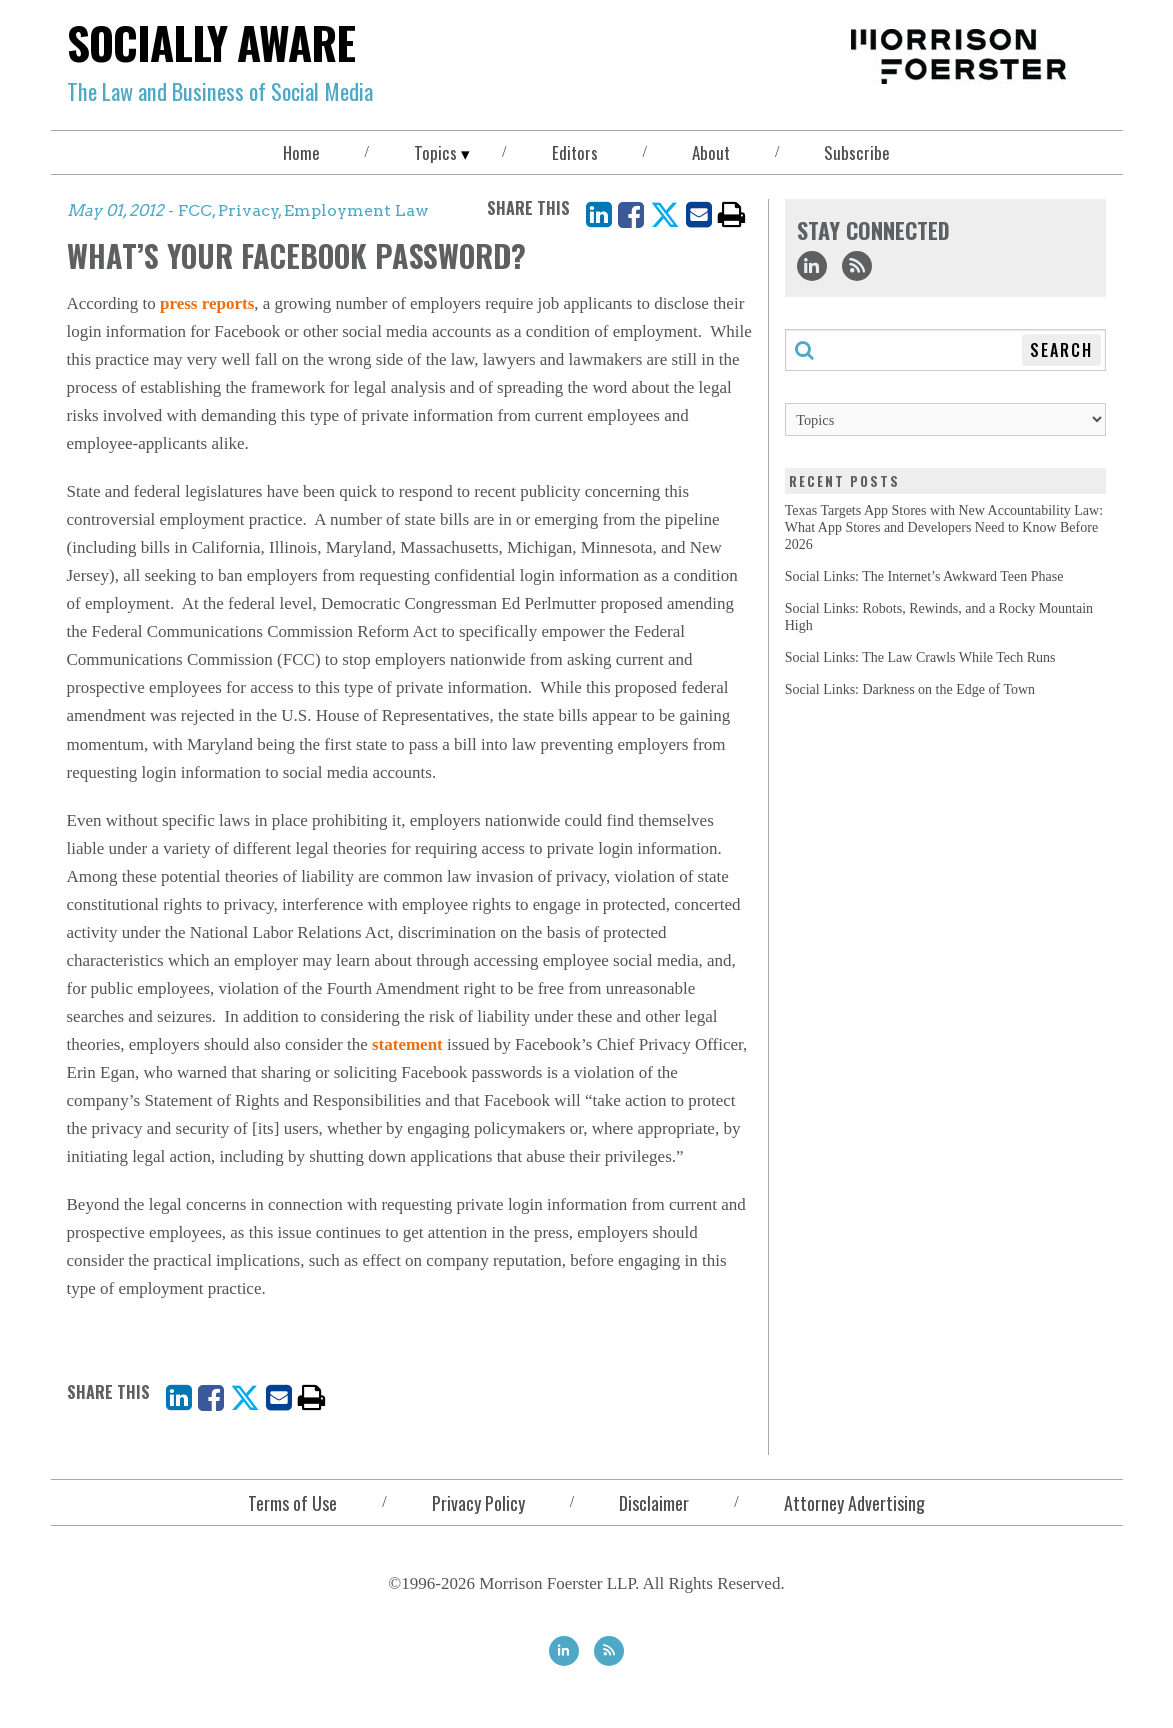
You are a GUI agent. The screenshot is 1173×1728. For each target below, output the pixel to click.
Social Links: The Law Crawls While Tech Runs (920, 657)
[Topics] (946, 419)
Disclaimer (654, 1503)
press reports (207, 303)
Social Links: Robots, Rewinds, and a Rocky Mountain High (939, 617)
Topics (435, 152)
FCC (195, 210)
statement (407, 1044)
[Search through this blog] (946, 350)
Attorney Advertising (854, 1503)
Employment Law (356, 210)
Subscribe (857, 152)
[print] (732, 214)
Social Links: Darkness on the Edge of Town (910, 689)
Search (1061, 350)
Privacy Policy (478, 1503)
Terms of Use (292, 1503)
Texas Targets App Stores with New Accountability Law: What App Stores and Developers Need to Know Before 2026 (944, 527)
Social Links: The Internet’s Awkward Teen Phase (924, 576)
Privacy (248, 210)
